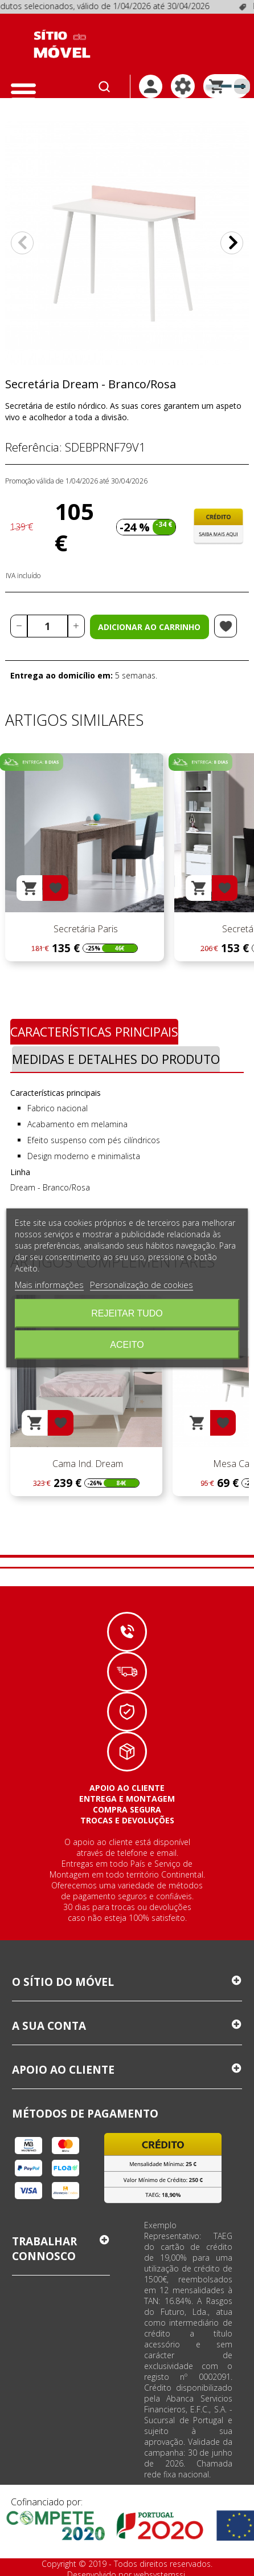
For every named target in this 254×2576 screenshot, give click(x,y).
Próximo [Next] (231, 242)
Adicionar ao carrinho (149, 626)
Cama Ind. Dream (86, 1463)
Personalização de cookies (141, 1284)
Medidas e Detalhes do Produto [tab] (116, 1059)
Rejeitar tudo (127, 1313)
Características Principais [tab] (94, 1031)
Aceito (127, 1345)
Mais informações (49, 1284)
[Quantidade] (47, 626)
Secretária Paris (84, 929)
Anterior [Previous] (22, 242)
